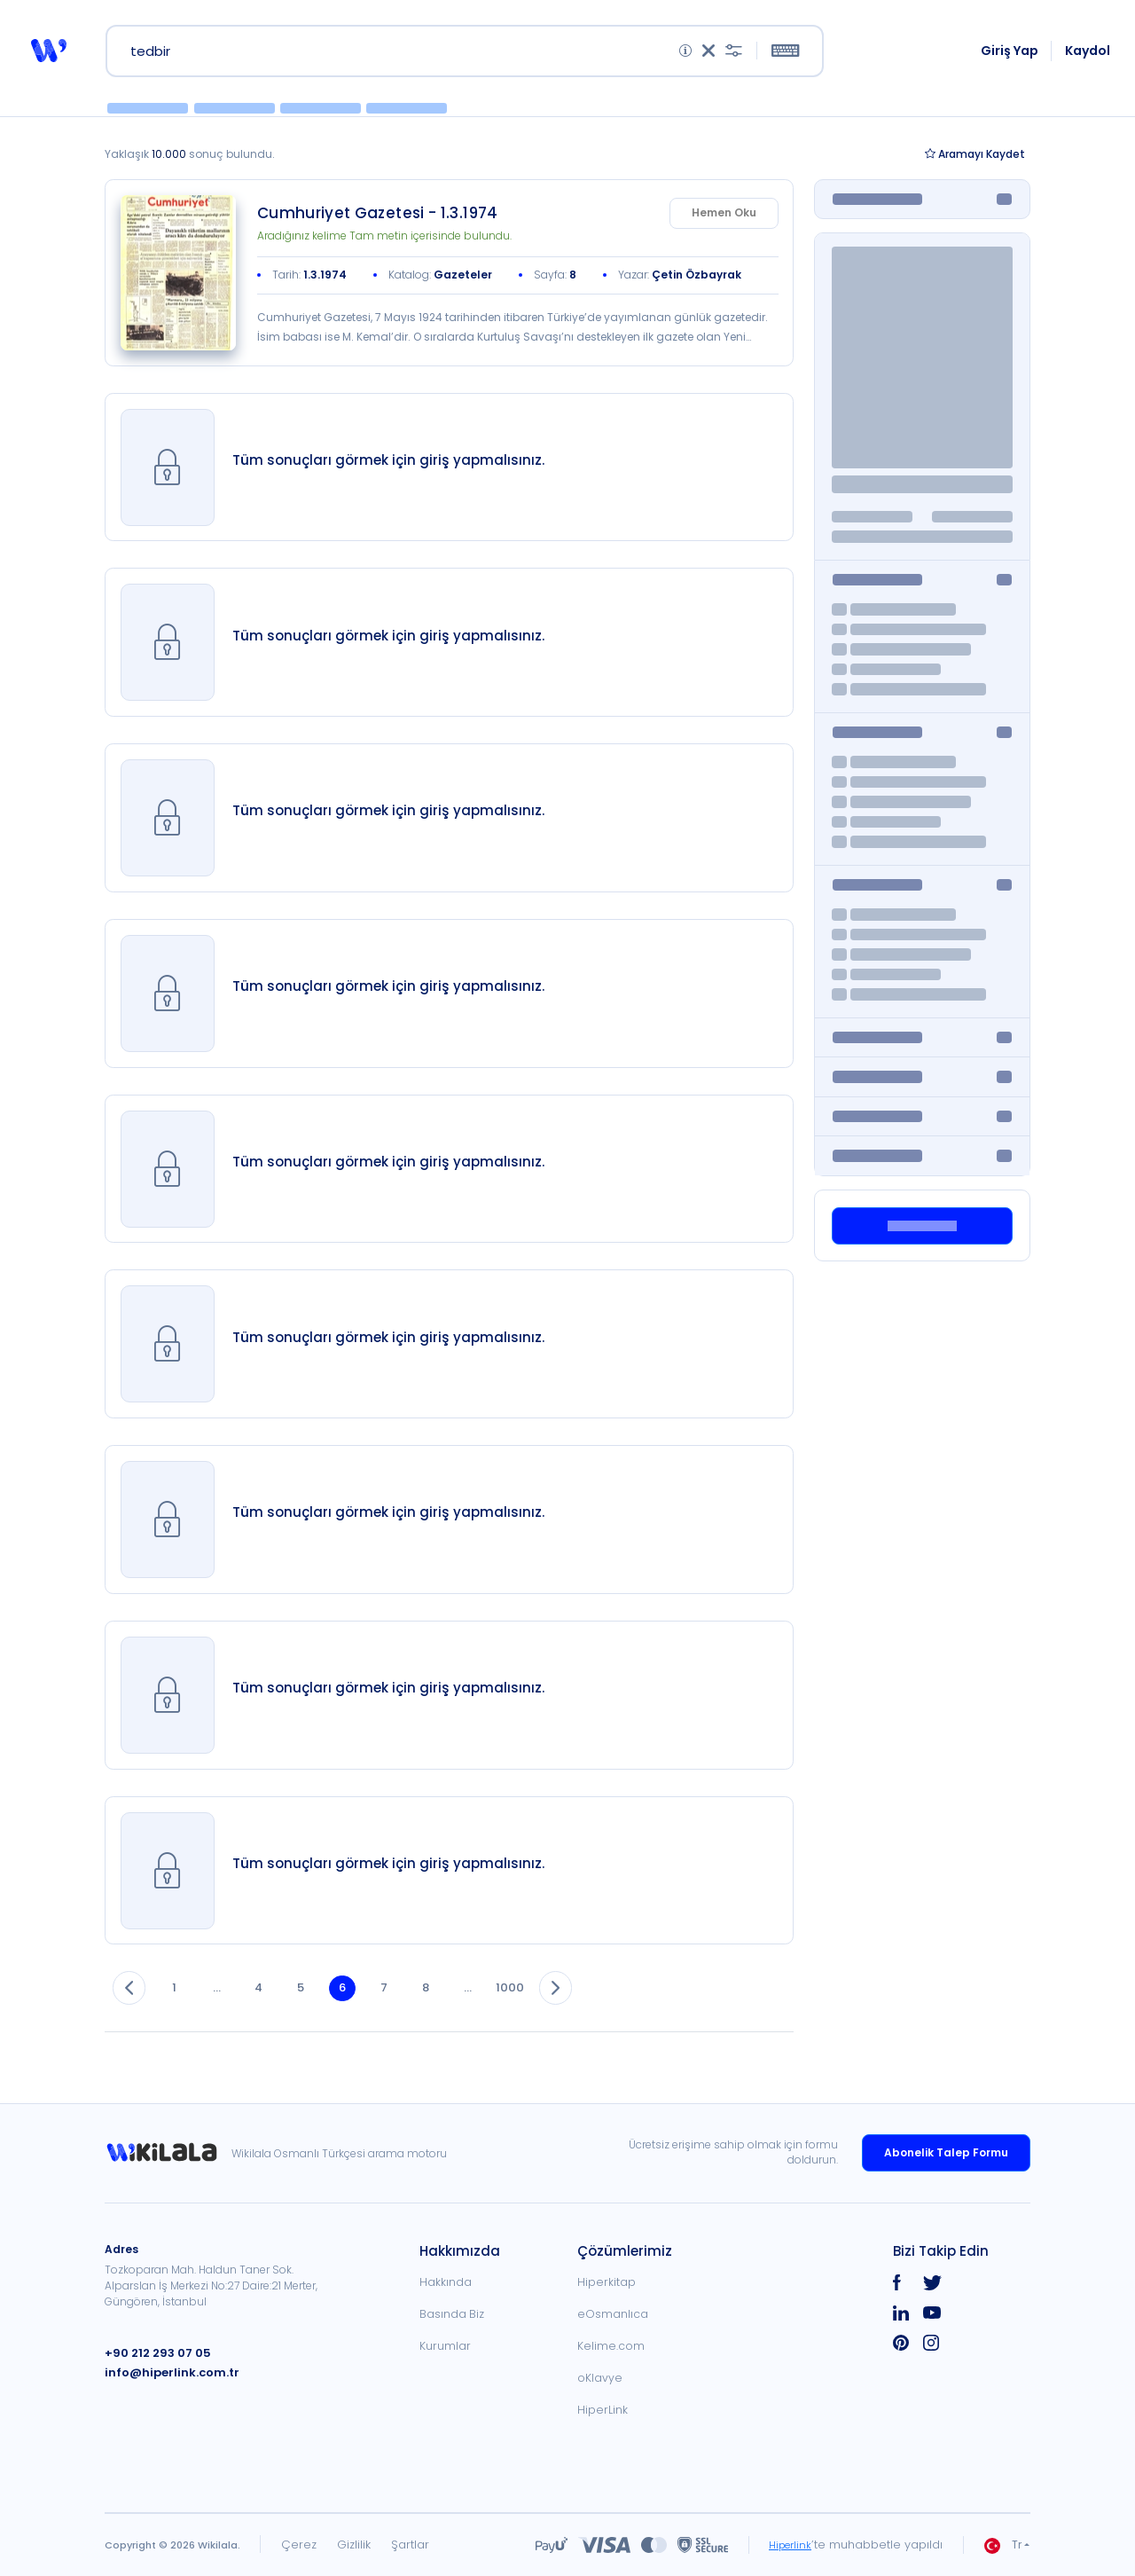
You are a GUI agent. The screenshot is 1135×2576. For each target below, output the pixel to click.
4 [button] (273, 2008)
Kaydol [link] (1089, 55)
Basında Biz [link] (451, 2313)
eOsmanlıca (612, 2313)
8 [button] (456, 2008)
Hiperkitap (606, 2281)
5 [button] (319, 2008)
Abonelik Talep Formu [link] (946, 2152)
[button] (47, 55)
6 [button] (365, 2008)
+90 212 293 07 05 (153, 2352)
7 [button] (411, 2008)
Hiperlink (787, 2544)
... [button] (227, 2008)
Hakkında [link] (445, 2281)
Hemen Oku (724, 222)
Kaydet (975, 163)
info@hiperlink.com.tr (166, 2372)
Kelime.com (611, 2345)
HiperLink (602, 2409)
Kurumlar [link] (445, 2345)
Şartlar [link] (410, 2544)
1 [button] (181, 2008)
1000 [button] (549, 2008)
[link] (178, 282)
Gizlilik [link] (354, 2544)
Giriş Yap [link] (1011, 55)
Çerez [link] (299, 2544)
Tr (1003, 2545)
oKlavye (599, 2377)
